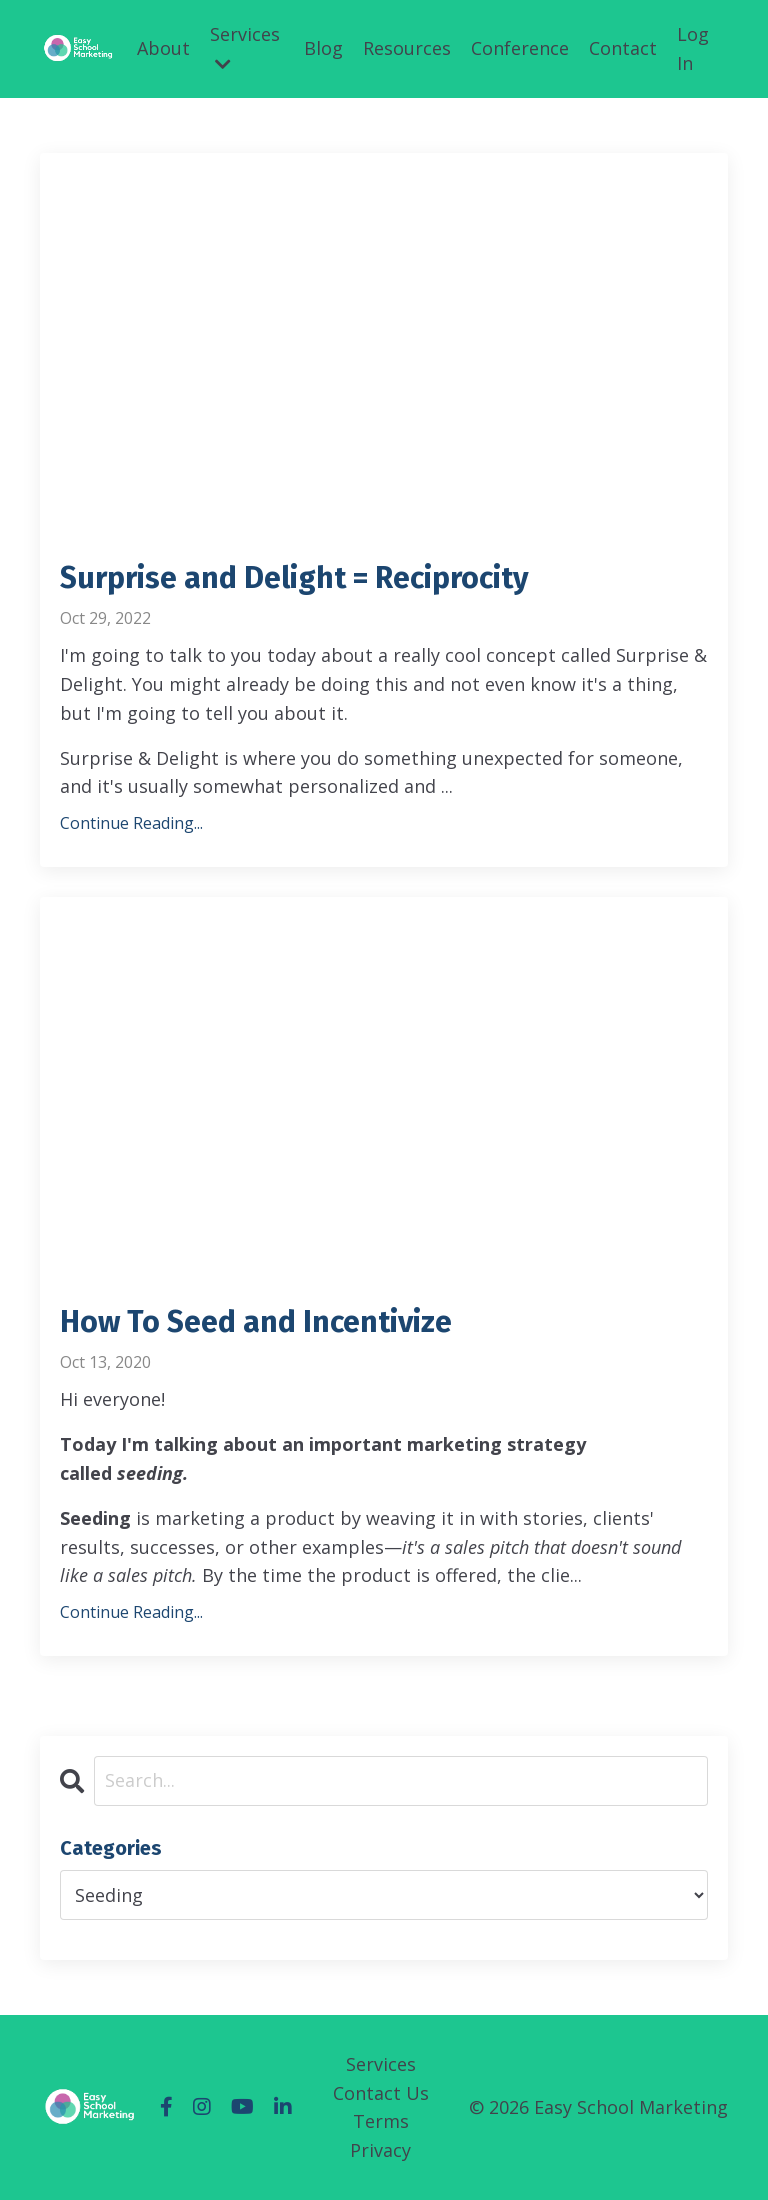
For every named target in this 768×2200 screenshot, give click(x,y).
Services (245, 47)
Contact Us (381, 2093)
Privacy (380, 2150)
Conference (520, 48)
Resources (407, 48)
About (163, 48)
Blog (323, 48)
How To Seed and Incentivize (256, 1322)
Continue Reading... (131, 823)
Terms (381, 2121)
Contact (623, 48)
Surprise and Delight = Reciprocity (294, 578)
